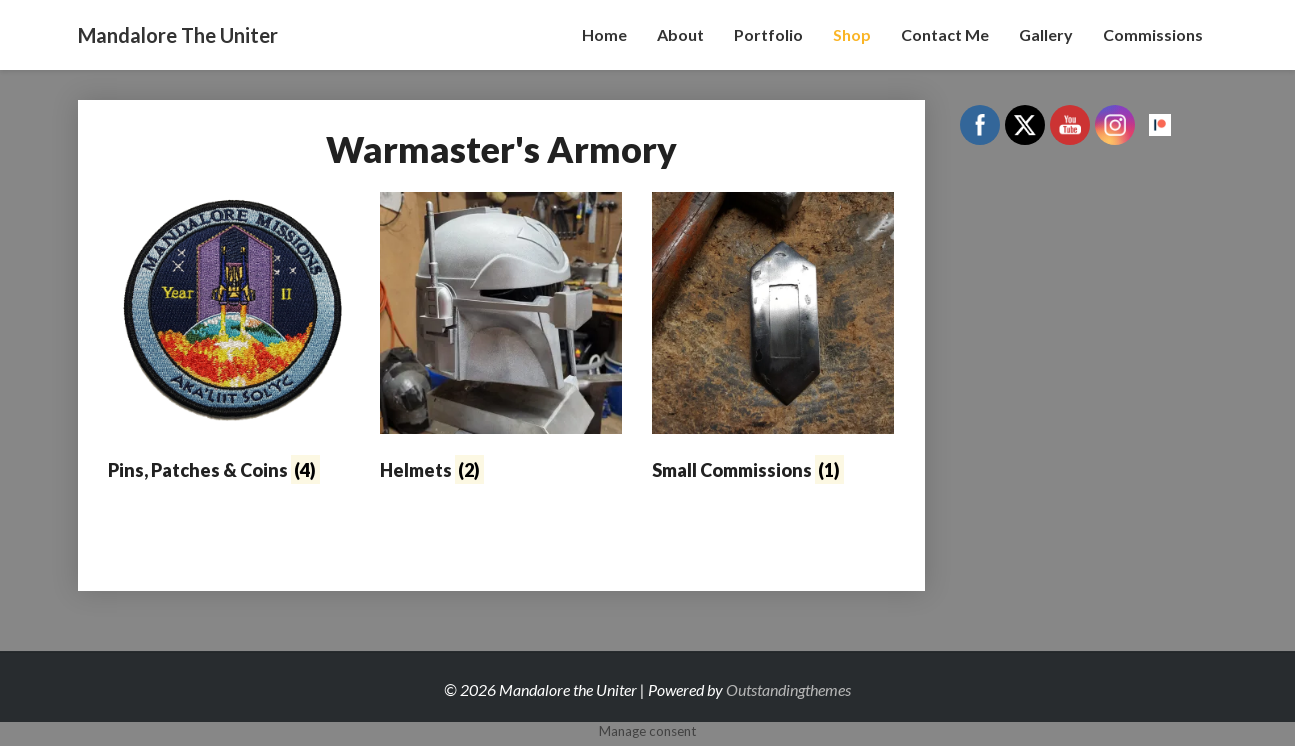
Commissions (1153, 34)
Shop (852, 34)
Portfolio (768, 34)
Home (604, 34)
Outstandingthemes (788, 689)
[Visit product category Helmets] (501, 341)
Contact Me (945, 34)
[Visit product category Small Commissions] (773, 341)
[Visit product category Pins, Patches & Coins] (229, 341)
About (680, 34)
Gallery (1046, 34)
